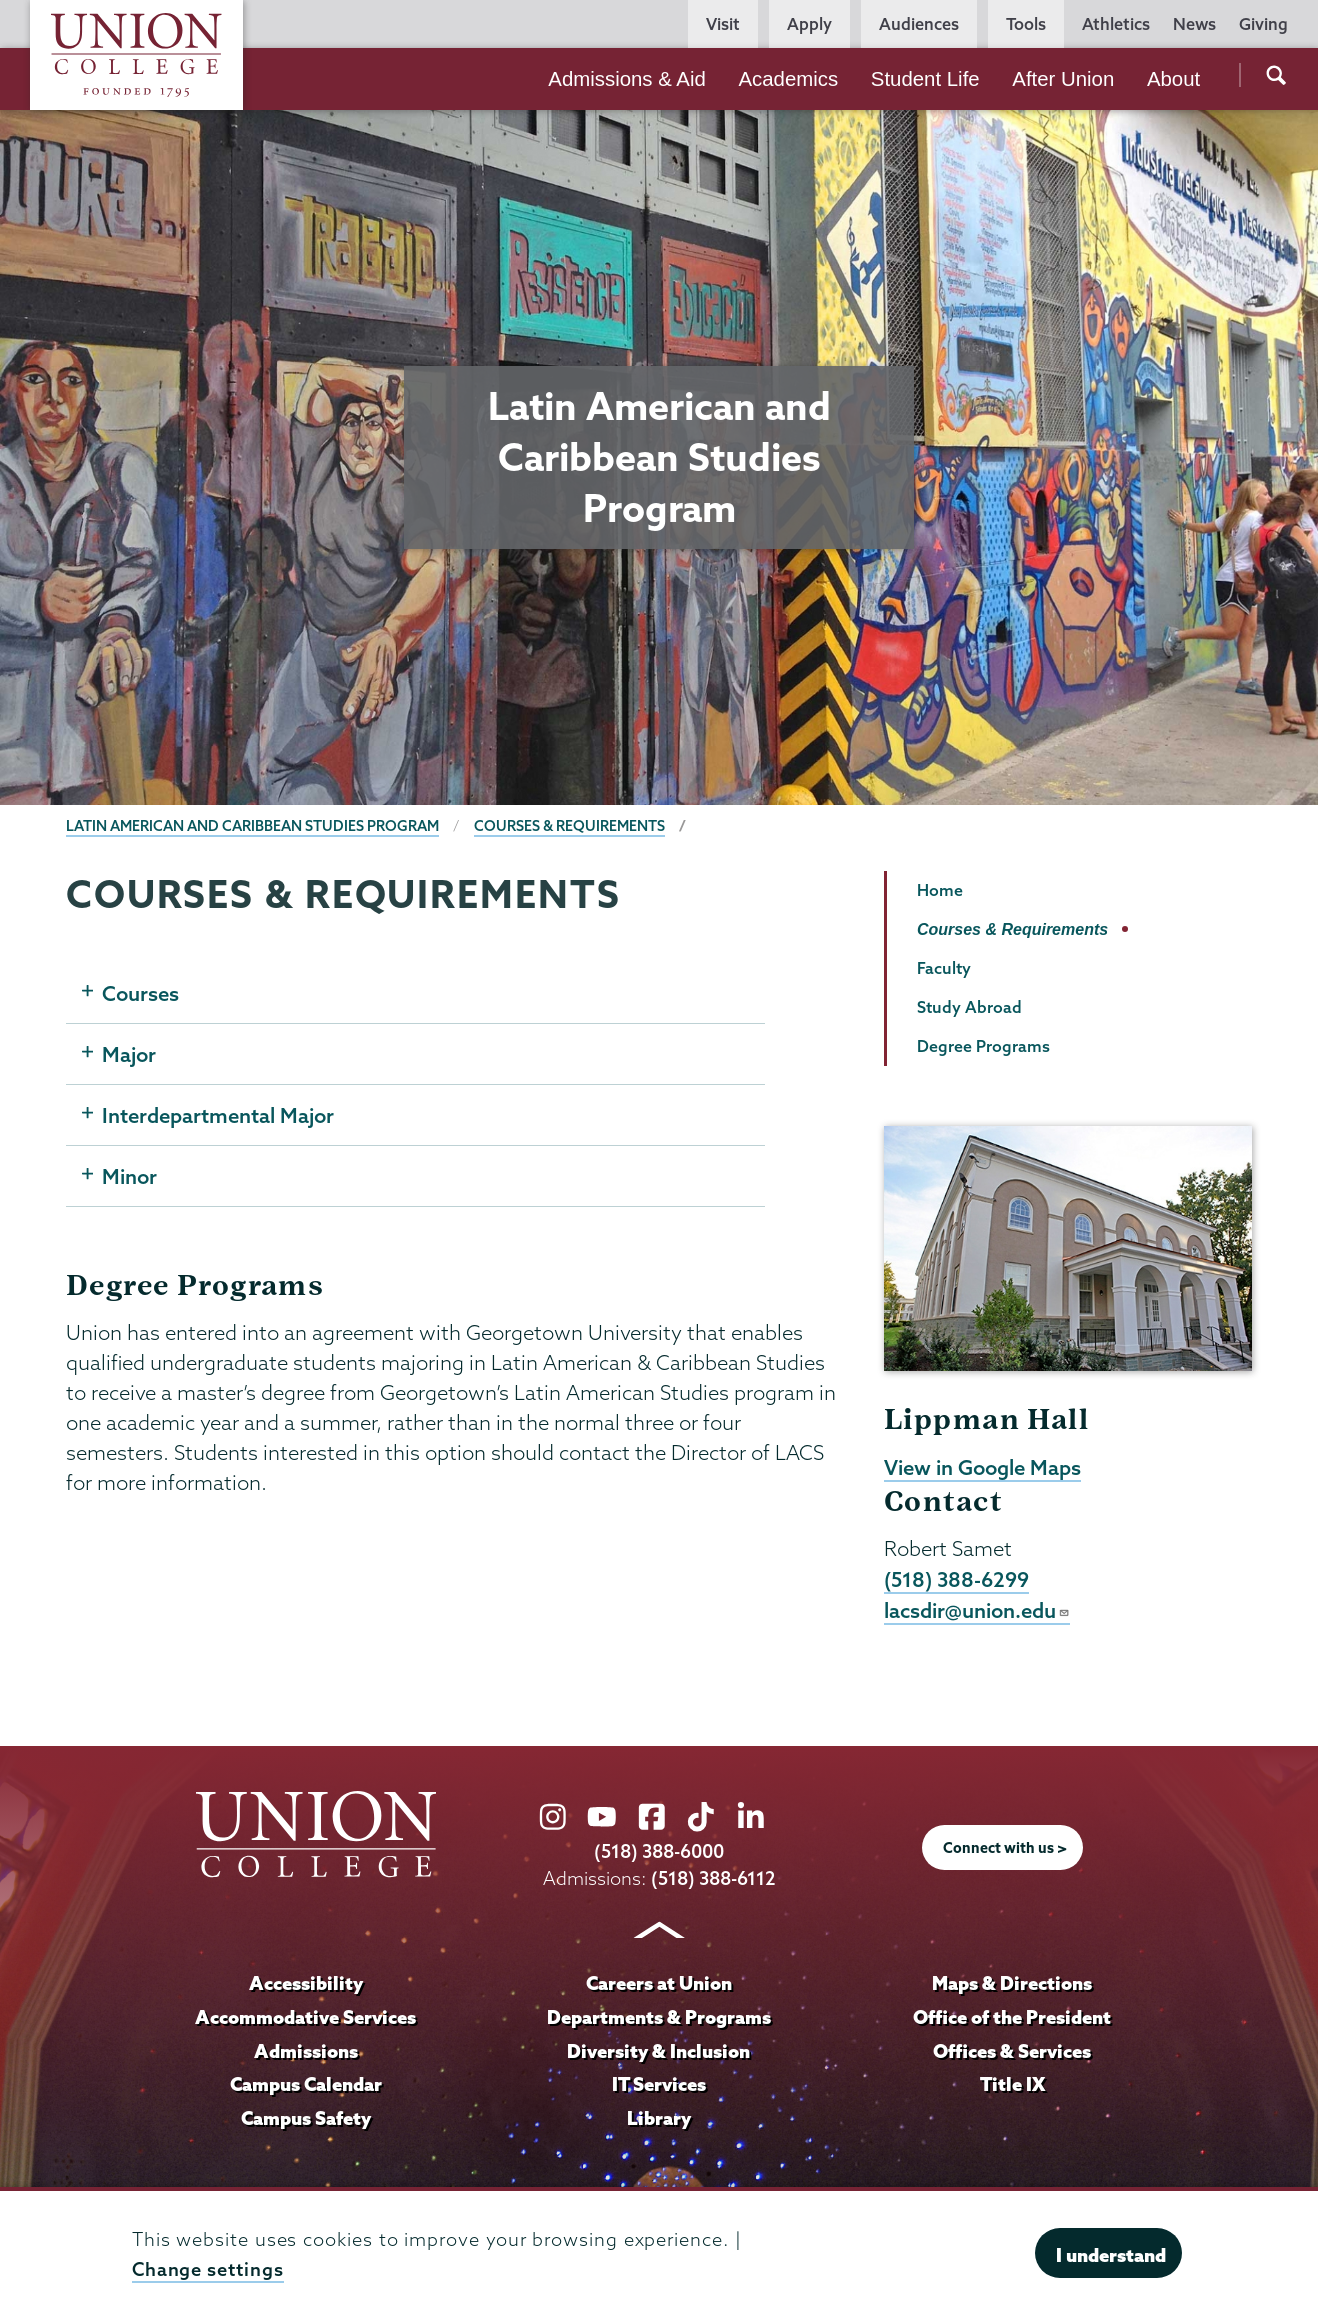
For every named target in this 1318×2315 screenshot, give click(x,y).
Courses (140, 993)
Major (129, 1054)
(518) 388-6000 (659, 1851)
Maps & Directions (1012, 1983)
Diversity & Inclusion (658, 2051)
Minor (129, 1176)
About (1173, 79)
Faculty (944, 968)
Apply (809, 24)
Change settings (208, 2269)
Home (940, 890)
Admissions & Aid (627, 79)
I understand (1111, 2255)
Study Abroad (969, 1007)
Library (659, 2118)
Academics (788, 79)
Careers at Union (659, 1983)
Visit (723, 24)
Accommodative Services (305, 2017)
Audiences (919, 24)
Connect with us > (1005, 1848)
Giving (1263, 24)
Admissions (306, 2051)
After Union (1063, 79)
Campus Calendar (306, 2084)
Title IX (1012, 2084)
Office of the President (1012, 2017)
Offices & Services (1012, 2051)
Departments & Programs (659, 2017)
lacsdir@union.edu (977, 1610)
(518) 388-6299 (956, 1579)
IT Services (659, 2084)
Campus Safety (306, 2118)
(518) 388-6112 (713, 1878)
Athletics (1116, 24)
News (1194, 24)
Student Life (925, 79)
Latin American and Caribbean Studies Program (252, 826)
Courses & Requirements (569, 826)
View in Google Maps (982, 1467)
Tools (1026, 24)
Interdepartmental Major (218, 1115)
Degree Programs (983, 1046)
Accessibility (306, 1983)
